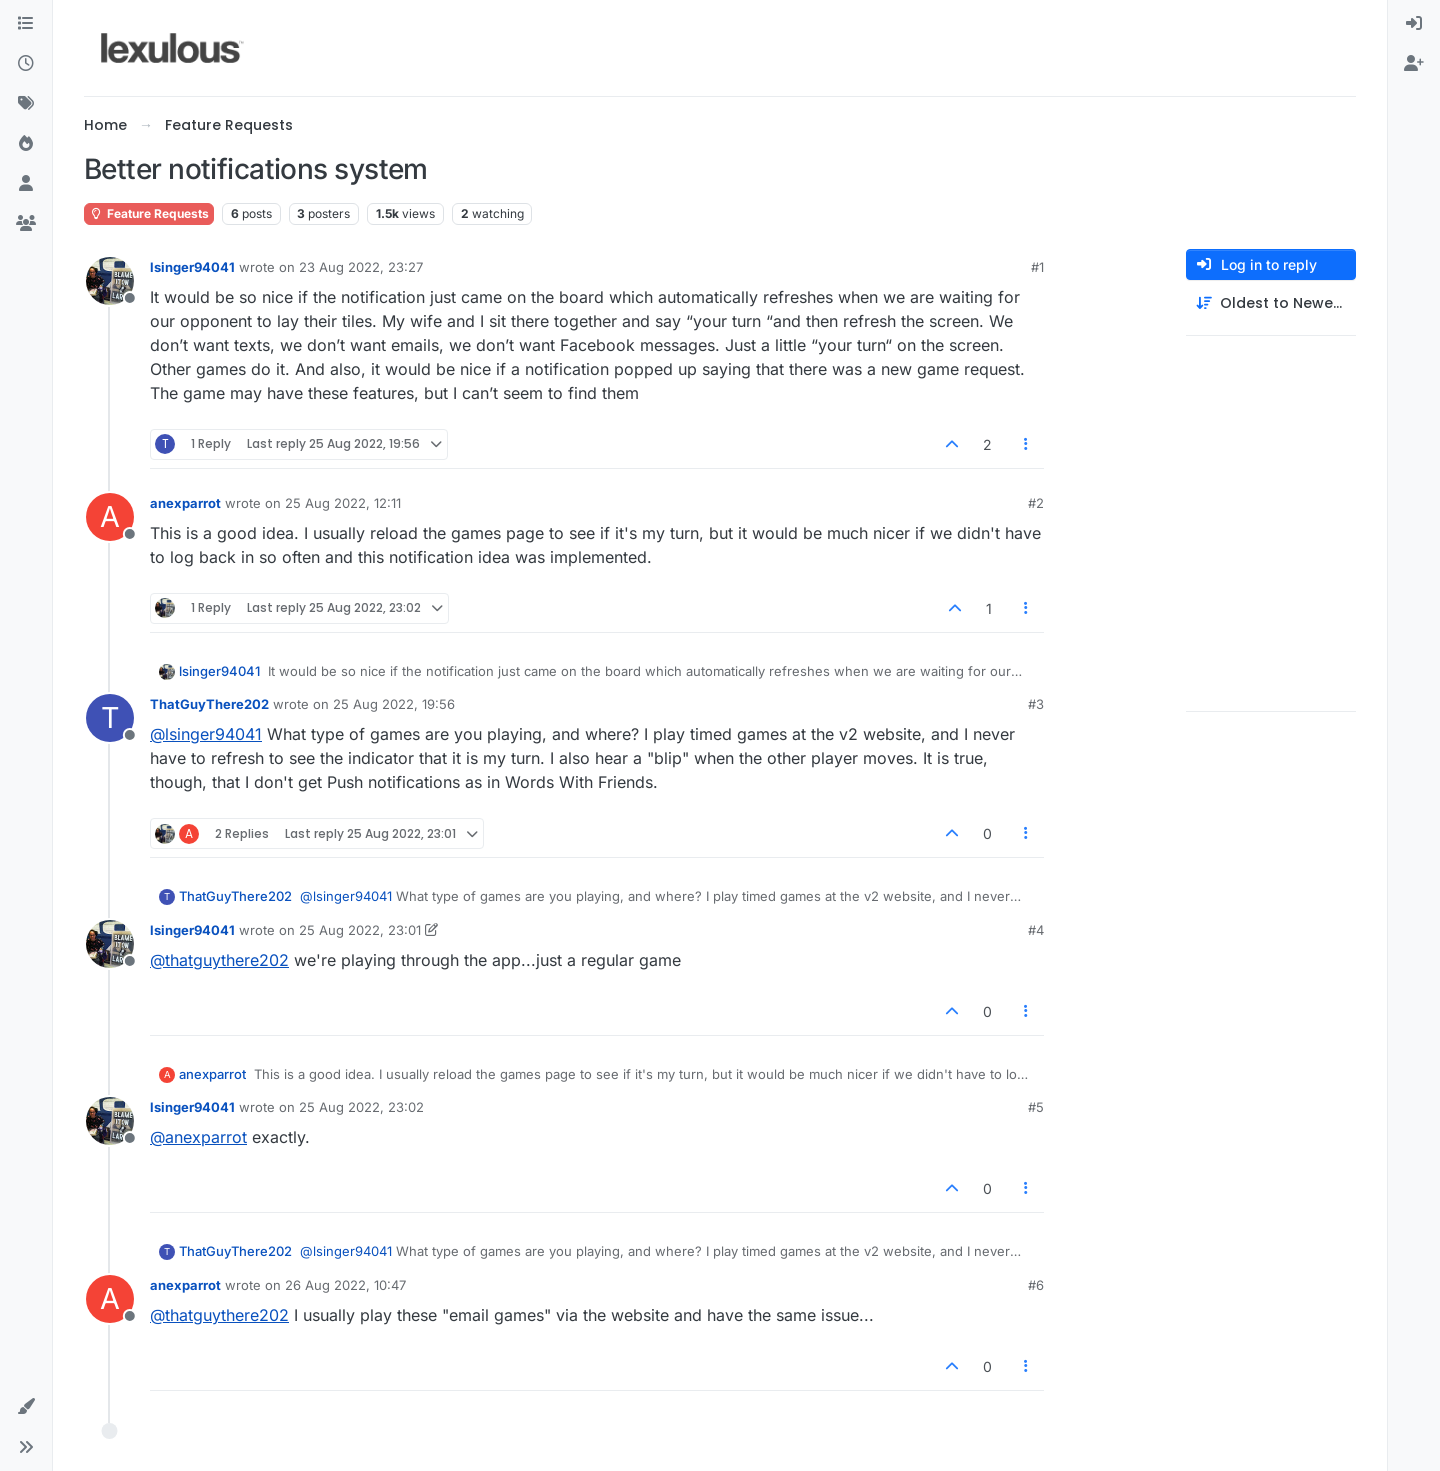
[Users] (26, 184)
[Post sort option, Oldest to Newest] (1271, 303)
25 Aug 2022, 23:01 (360, 930)
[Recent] (26, 64)
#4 (1036, 930)
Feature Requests (149, 213)
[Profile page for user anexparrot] (110, 517)
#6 (1036, 1285)
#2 (1036, 503)
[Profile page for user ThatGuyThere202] (110, 718)
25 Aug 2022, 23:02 (361, 1107)
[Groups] (26, 224)
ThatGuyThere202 (209, 704)
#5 (1036, 1107)
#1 (1037, 267)
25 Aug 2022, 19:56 (394, 704)
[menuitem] (1414, 24)
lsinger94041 (192, 267)
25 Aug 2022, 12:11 (343, 503)
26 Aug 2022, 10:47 (345, 1285)
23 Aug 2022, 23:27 (361, 267)
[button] (26, 1407)
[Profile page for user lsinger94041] (110, 281)
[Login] (1414, 24)
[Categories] (26, 24)
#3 (1036, 704)
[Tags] (26, 104)
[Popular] (26, 144)
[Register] (1414, 64)
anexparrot (185, 503)
